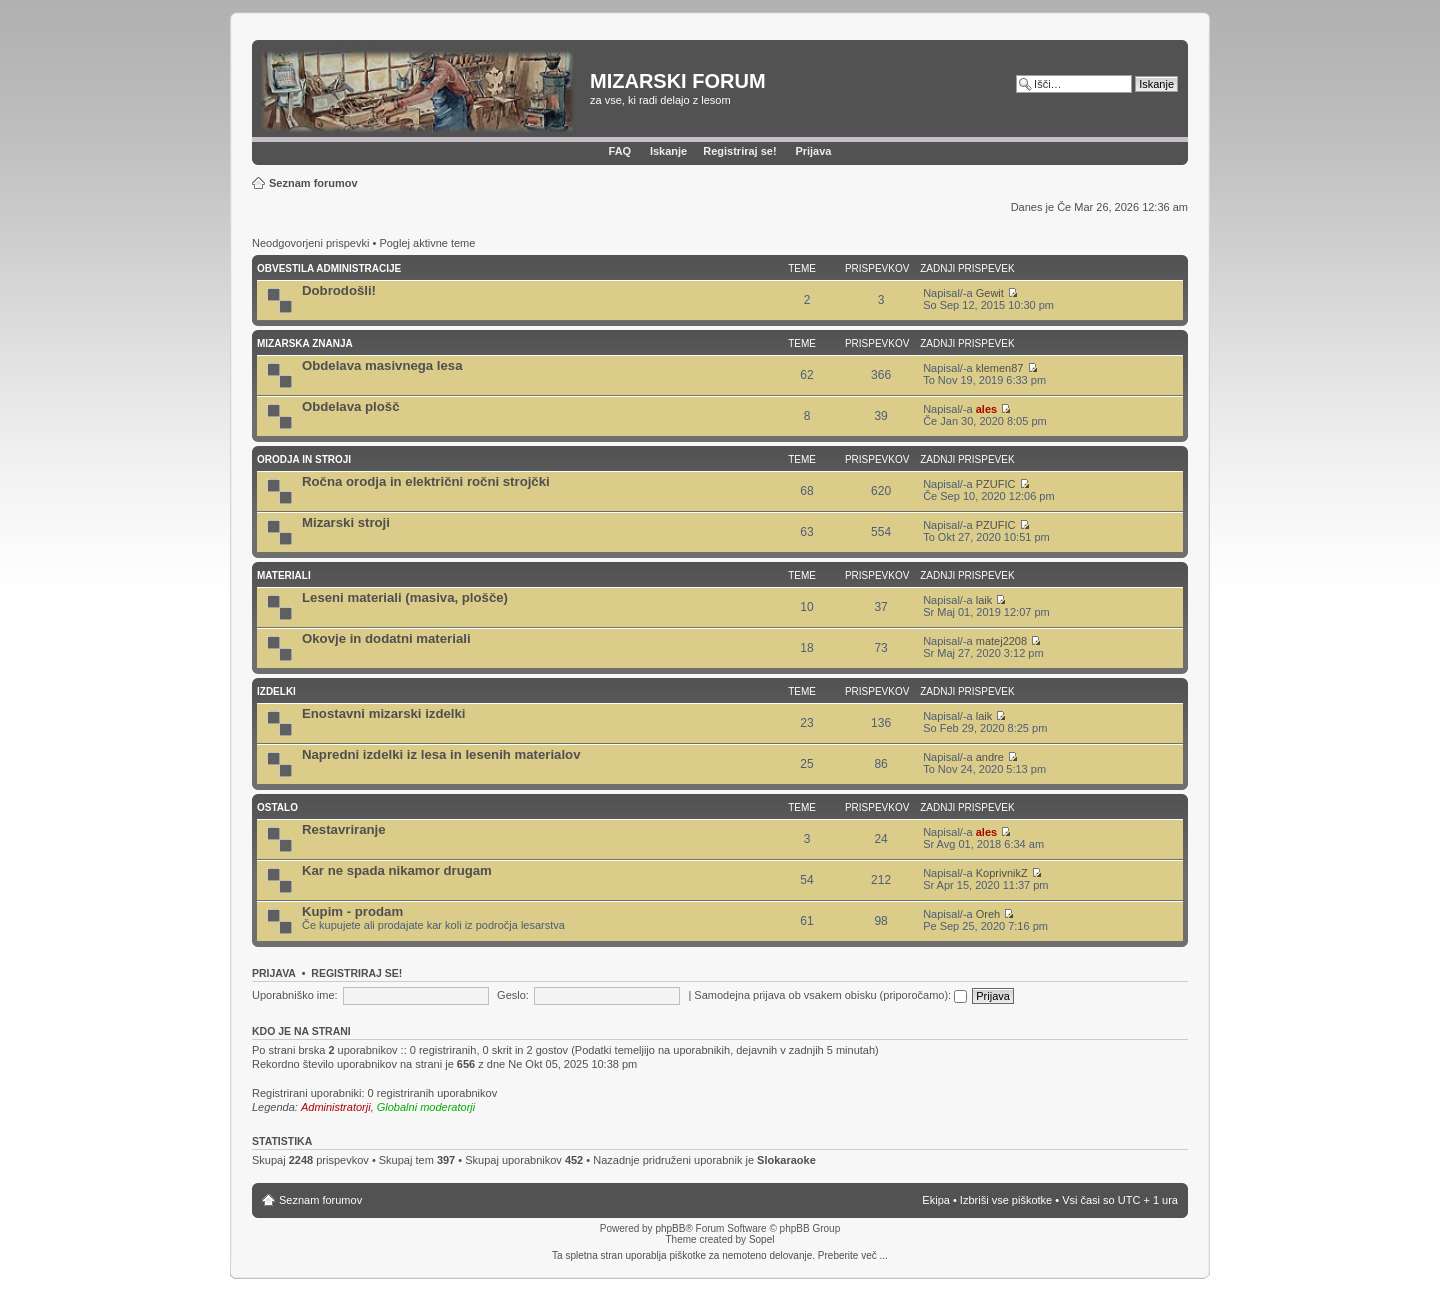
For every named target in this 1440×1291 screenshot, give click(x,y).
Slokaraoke (786, 1160)
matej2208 (1001, 641)
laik (984, 600)
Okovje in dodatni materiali (386, 638)
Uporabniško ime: (295, 995)
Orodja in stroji (304, 459)
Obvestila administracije (329, 268)
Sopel (762, 1239)
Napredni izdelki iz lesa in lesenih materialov (441, 754)
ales (986, 409)
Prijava (813, 151)
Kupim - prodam (352, 911)
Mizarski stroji (346, 522)
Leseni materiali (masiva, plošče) (405, 597)
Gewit (990, 293)
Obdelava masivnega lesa (382, 365)
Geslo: (513, 995)
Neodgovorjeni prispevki (310, 243)
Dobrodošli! (339, 290)
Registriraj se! (739, 151)
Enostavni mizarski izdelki (383, 713)
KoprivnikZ (1002, 873)
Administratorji (336, 1107)
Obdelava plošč (350, 406)
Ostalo (277, 807)
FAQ (620, 151)
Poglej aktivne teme (427, 243)
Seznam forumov (313, 183)
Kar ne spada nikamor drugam (397, 870)
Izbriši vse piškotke (1007, 1200)
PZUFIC (996, 484)
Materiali (284, 575)
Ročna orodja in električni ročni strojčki (426, 481)
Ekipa (936, 1200)
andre (990, 757)
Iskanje (668, 151)
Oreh (988, 914)
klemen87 (1000, 368)
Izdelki (276, 691)
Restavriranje (344, 829)
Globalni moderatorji (426, 1107)
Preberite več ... (853, 1255)
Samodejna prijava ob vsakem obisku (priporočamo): (830, 995)
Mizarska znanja (305, 343)
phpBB (670, 1228)
